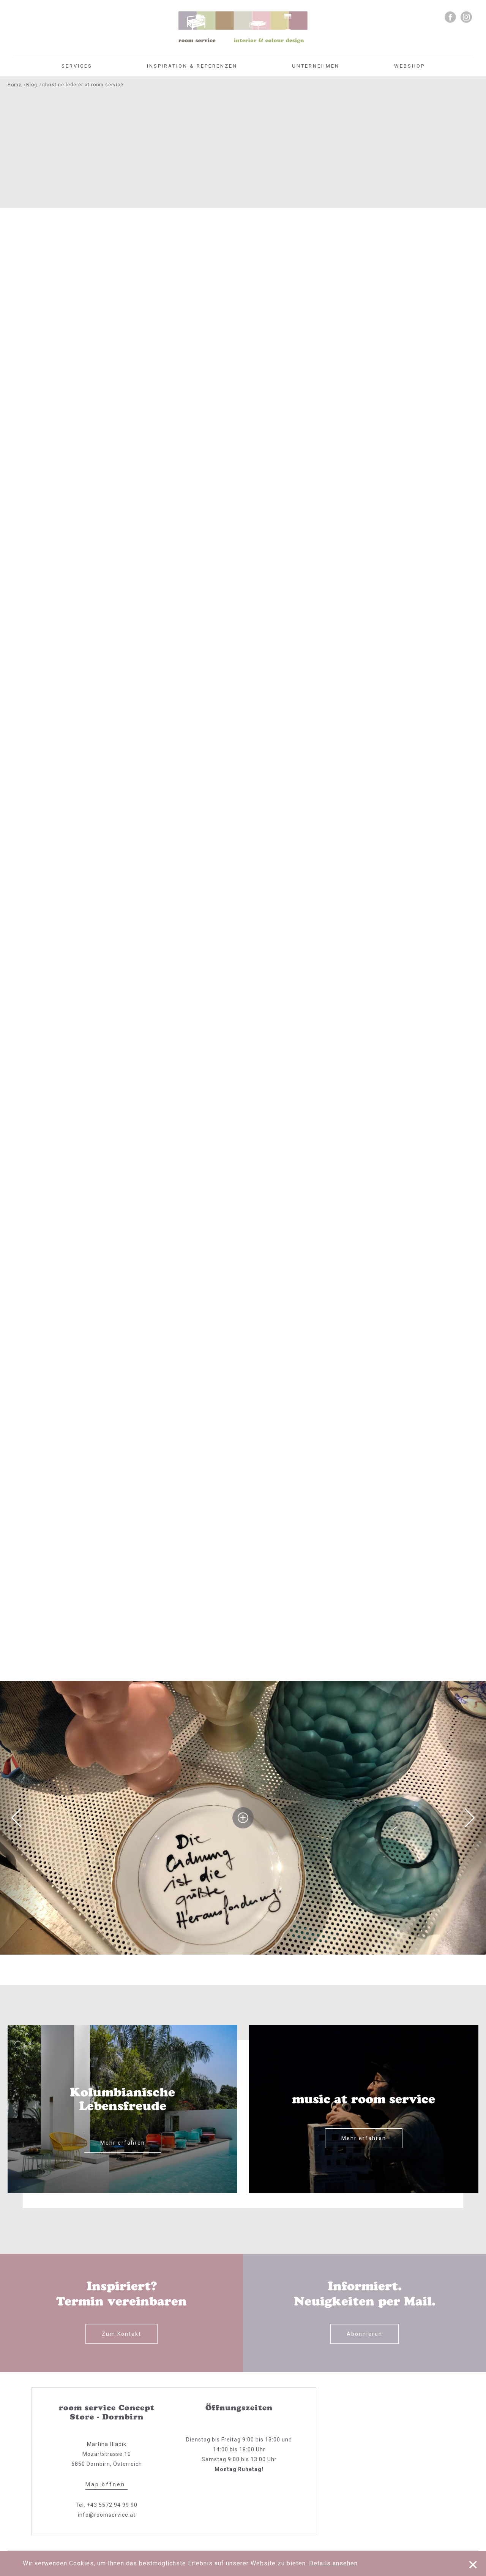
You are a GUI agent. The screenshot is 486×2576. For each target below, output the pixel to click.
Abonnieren (364, 2334)
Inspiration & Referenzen (192, 66)
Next (470, 1817)
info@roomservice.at (107, 2515)
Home (15, 84)
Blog (31, 84)
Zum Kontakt (121, 2334)
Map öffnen (106, 2484)
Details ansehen (333, 2563)
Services (77, 66)
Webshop (409, 66)
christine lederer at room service (82, 84)
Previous (16, 1817)
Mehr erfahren (122, 2143)
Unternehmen (315, 66)
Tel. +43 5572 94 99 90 (106, 2505)
